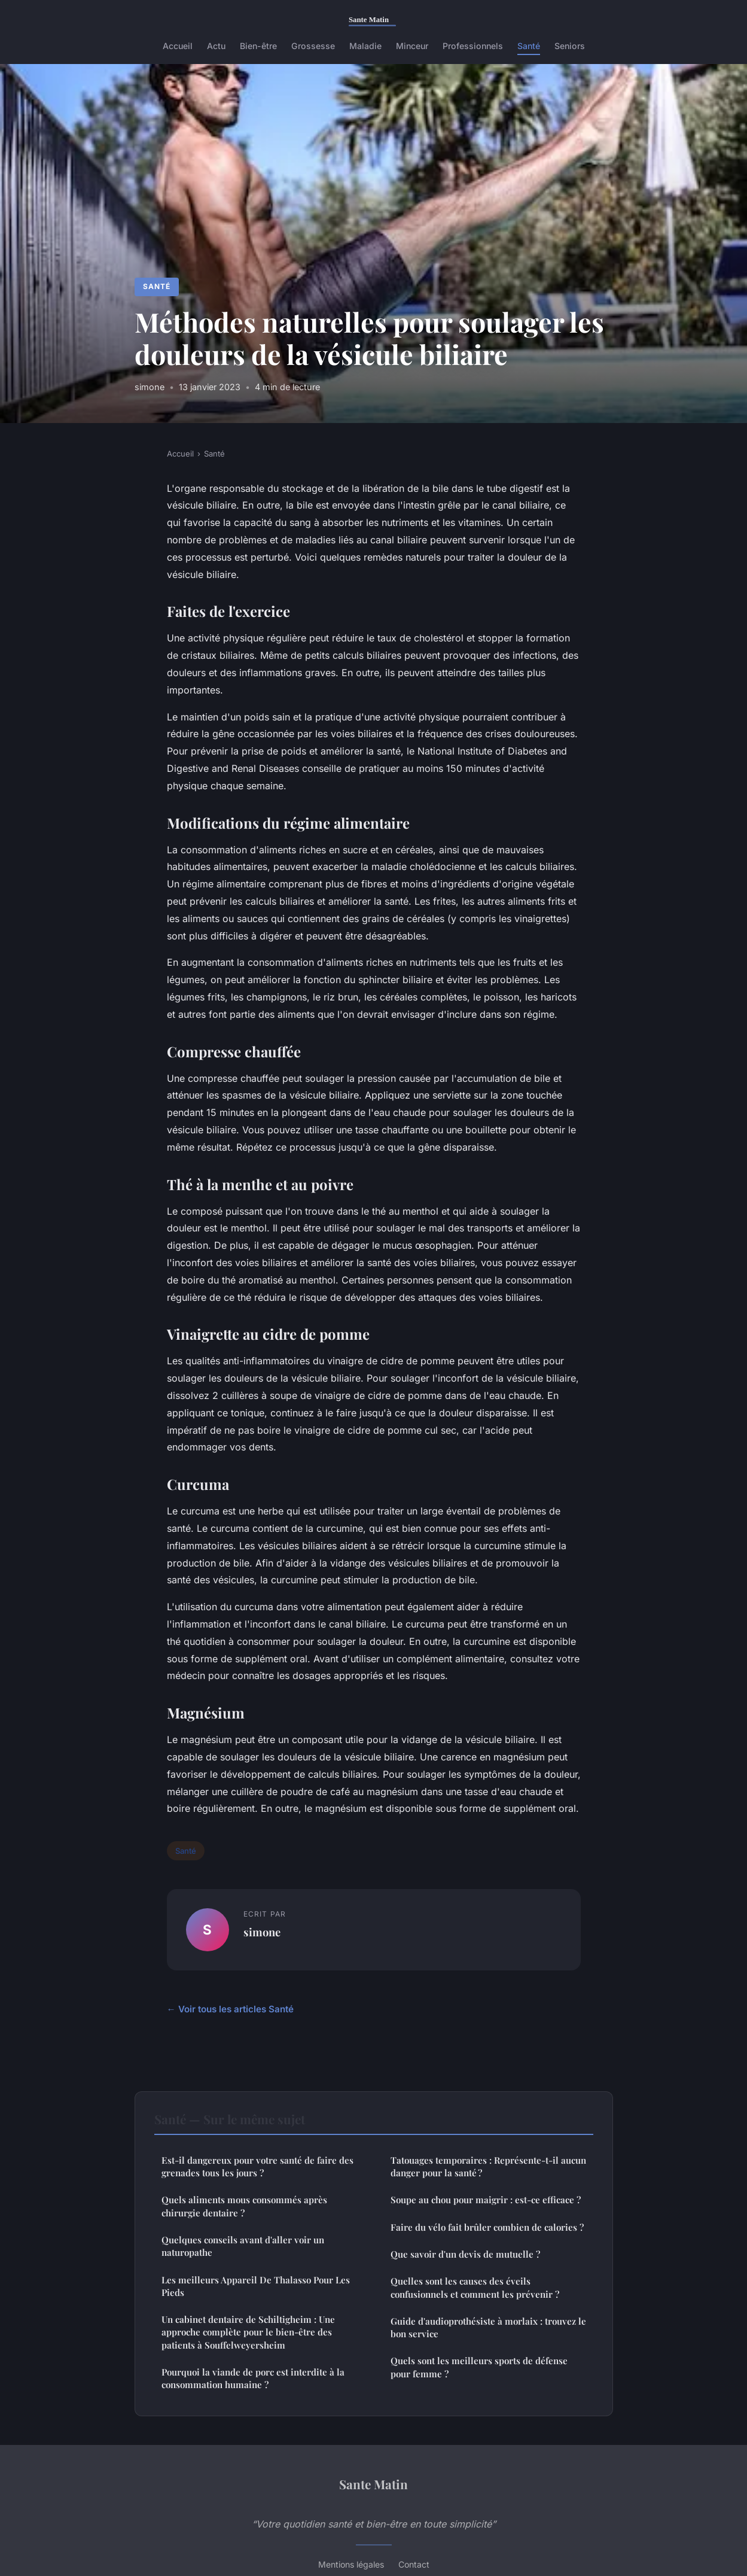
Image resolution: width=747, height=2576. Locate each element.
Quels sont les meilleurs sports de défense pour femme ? (479, 2367)
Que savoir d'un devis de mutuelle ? (465, 2254)
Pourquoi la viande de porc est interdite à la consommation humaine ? (252, 2378)
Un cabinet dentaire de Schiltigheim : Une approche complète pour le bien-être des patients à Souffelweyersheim (248, 2332)
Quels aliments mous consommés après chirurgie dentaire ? (244, 2206)
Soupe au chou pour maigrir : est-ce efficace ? (486, 2200)
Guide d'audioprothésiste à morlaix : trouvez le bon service (488, 2327)
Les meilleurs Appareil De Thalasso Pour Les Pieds (255, 2286)
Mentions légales (351, 2564)
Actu (216, 46)
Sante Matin (373, 2483)
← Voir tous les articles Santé (230, 2009)
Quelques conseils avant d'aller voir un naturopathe (242, 2246)
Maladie (365, 46)
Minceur (412, 46)
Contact (413, 2564)
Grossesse (313, 46)
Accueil (178, 46)
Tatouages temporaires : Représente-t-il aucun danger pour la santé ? (488, 2166)
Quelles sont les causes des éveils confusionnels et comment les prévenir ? (475, 2287)
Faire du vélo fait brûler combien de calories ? (487, 2227)
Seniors (569, 46)
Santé (528, 46)
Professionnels (473, 46)
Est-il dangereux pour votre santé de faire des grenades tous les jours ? (257, 2166)
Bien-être (258, 46)
